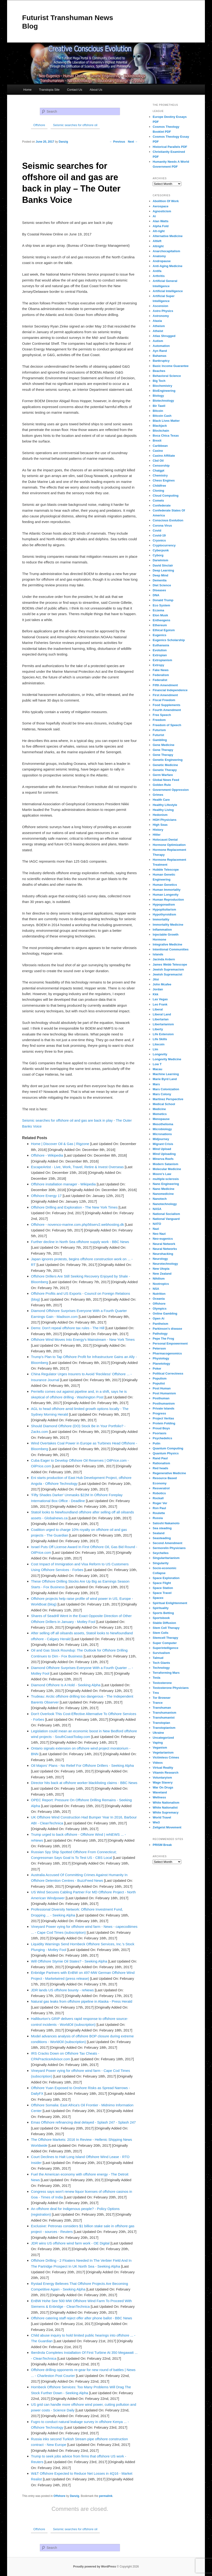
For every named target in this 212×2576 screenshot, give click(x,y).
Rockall (158, 1498)
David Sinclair (163, 565)
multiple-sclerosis (166, 1179)
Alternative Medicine (167, 236)
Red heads (160, 1468)
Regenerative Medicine (169, 1473)
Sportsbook (161, 1618)
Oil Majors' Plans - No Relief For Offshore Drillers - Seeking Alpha (82, 1765)
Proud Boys (161, 1428)
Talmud (158, 1658)
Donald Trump (163, 600)
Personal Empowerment (170, 1343)
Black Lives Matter (166, 420)
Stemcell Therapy (165, 1637)
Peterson (159, 1348)
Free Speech (162, 715)
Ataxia (157, 321)
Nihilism (159, 1278)
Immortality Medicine (168, 924)
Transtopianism (164, 1727)
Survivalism (161, 1653)
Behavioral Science (167, 376)
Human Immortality (167, 889)
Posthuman (161, 1398)
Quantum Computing (168, 1448)
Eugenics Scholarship (169, 640)
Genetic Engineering (167, 760)
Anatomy (159, 256)
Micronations (162, 1134)
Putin (156, 1443)
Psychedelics (162, 1438)
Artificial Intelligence (168, 291)
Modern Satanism (165, 1164)
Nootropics (161, 1284)
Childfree (159, 485)
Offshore (59, 2496)
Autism (158, 341)
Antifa (157, 271)
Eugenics (159, 635)
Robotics (159, 1493)
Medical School (164, 1104)
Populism (160, 1378)
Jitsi (156, 979)
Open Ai (158, 1318)
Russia (158, 1518)
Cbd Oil (158, 460)
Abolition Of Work (166, 201)
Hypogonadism (164, 904)
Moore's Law (162, 1174)
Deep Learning (163, 570)
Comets (158, 500)
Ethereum (160, 625)
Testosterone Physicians (171, 1688)
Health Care (161, 799)
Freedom (159, 720)
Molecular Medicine (167, 1169)
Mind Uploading (164, 1154)
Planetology (161, 1363)
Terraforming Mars (166, 1672)
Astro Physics (163, 311)
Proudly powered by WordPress (94, 2566)
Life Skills (160, 1039)
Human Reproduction (168, 899)
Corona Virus (162, 525)
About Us (96, 89)
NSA (156, 1288)
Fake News (161, 670)
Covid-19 (159, 535)
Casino (158, 450)
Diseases (159, 590)
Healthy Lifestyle (165, 805)
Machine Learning (166, 1074)
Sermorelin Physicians (169, 1548)
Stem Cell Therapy (166, 1628)
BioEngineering (164, 390)
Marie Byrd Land (165, 1079)
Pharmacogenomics (167, 1353)
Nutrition (159, 1293)
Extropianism (162, 660)
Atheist (158, 331)
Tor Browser (162, 1697)
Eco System (161, 605)
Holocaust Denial (165, 839)
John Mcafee (162, 984)
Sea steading (162, 1528)
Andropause (162, 261)
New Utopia (161, 1268)
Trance (158, 1702)
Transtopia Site (49, 89)
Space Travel (162, 1593)
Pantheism (160, 1323)
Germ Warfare (163, 775)
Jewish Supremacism (168, 969)
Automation (161, 346)
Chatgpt (158, 470)
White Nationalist (165, 1807)
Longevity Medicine (167, 1059)
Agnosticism (162, 211)
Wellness (159, 1797)
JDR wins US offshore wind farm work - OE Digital (70, 2243)
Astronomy (161, 316)
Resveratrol (161, 1488)
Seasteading (162, 1538)
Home (27, 89)
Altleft (157, 241)
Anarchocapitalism (166, 251)
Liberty (158, 1029)
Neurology (160, 1258)
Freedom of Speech (167, 725)
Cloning (158, 490)
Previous (117, 141)
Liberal (158, 1009)
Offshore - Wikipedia (47, 1155)
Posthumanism (164, 1403)
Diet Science (162, 585)
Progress (159, 1413)
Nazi (156, 1229)
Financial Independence (170, 690)
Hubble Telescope (166, 869)
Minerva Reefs (163, 1159)
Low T (157, 1064)
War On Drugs (163, 1787)
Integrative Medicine (167, 944)
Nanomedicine (163, 1194)
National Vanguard (166, 1219)
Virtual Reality (163, 1767)
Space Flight (162, 1583)
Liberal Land (162, 1014)
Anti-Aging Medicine (167, 266)
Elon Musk (160, 615)
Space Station (163, 1588)
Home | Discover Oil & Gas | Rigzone (60, 1144)
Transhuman (162, 1707)
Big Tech (159, 381)
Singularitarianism (166, 1558)
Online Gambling (165, 1313)
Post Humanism (164, 1393)
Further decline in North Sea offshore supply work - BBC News (80, 1242)
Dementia (160, 580)
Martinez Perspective (168, 1099)
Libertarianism (163, 1024)
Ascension (160, 306)
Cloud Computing (165, 495)
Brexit (157, 440)
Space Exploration (166, 1578)
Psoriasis (159, 1433)
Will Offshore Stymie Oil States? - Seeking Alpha (69, 1961)
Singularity (161, 1563)
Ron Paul (159, 1508)
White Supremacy (165, 1812)
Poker (157, 1368)
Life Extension (163, 1034)
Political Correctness (168, 1373)
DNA (156, 595)
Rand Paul (160, 1458)
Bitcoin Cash (162, 415)
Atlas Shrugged (164, 336)
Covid (157, 530)
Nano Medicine (163, 1189)
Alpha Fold (161, 226)
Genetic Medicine (165, 765)
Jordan (158, 989)
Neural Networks (165, 1249)
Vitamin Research (165, 1772)
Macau (157, 1069)
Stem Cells (160, 1633)
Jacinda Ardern (164, 959)
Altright (158, 246)
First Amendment (165, 695)
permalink (105, 2496)
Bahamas (159, 356)
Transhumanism (164, 1712)
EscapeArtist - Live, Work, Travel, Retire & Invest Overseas (77, 1167)
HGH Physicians (164, 820)
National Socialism (166, 1214)
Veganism (160, 1747)
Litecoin (158, 1044)
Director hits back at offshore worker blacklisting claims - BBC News (84, 1783)
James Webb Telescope (170, 964)
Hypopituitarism (164, 909)
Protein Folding (164, 1423)
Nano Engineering (166, 1184)
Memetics (160, 1114)
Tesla (156, 1677)
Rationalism (161, 1463)
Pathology (160, 1333)
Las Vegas (160, 999)
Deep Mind (160, 575)
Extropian (160, 655)
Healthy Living (163, 810)
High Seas (160, 824)
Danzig (74, 2496)
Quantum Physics (166, 1453)
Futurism (159, 730)
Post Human (162, 1388)
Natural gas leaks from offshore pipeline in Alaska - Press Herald (81, 2001)
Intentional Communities (171, 949)
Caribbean (160, 445)
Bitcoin (158, 411)
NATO (157, 1224)
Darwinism (160, 560)
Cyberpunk (161, 550)
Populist (159, 1383)
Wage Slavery (163, 1782)
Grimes (158, 794)
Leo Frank (160, 1004)
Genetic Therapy (165, 770)
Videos (158, 1762)
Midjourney (161, 1139)
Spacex (158, 1598)
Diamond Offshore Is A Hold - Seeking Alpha (65, 1685)
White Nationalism (166, 1802)
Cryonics (159, 540)
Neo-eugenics (163, 1238)
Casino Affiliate (164, 455)
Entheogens (161, 620)
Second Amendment (167, 1543)
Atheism (159, 326)
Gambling (160, 740)
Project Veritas (163, 1418)
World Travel (162, 1817)
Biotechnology (163, 400)
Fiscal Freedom (164, 700)
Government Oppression (171, 790)
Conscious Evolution (168, 520)
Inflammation (162, 929)
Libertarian (161, 1019)
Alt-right (159, 231)
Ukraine (158, 1732)
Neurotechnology (165, 1263)
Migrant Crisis (163, 1144)
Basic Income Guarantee (171, 366)
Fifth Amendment (165, 685)
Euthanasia (161, 645)
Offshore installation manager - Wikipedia (63, 1184)
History (158, 829)
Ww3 (156, 1822)
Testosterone (162, 1683)
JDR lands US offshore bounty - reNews (62, 1990)
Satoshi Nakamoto (166, 1523)
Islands (158, 954)
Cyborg (158, 555)
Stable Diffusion (164, 1623)
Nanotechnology (165, 1204)
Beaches (159, 371)
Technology (161, 1667)
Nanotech (160, 1199)
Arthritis (159, 276)
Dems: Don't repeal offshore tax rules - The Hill (67, 1328)
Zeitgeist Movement (167, 1827)
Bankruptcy (161, 360)
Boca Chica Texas (166, 435)
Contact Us (74, 89)
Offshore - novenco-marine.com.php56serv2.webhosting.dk (77, 1224)
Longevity (160, 1054)
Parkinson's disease (167, 1328)
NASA (157, 1209)
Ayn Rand (160, 351)
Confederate (162, 505)
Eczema (158, 610)
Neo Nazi (159, 1233)
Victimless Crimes (166, 1757)
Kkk (155, 994)
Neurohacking (163, 1254)
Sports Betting (163, 1613)
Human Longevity (165, 894)
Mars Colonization (166, 1089)
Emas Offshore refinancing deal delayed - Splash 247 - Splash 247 (83, 2122)
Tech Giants (161, 1663)
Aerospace (160, 206)
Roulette (159, 1513)
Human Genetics (165, 884)
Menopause (161, 1119)
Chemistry (160, 475)
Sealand (158, 1533)
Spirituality (161, 1608)
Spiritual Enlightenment (170, 1603)
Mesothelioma (163, 1124)
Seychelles (161, 1553)
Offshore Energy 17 (46, 1196)
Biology (158, 395)
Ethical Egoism (164, 630)
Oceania (159, 1298)
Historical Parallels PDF (170, 147)
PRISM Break (162, 1845)
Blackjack (160, 425)
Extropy (158, 665)
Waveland (160, 1792)
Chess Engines (164, 480)
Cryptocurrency (164, 545)
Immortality (161, 919)
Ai (154, 216)
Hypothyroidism (164, 914)
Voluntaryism (162, 1777)
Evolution (160, 650)
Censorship (161, 465)
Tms (156, 1693)
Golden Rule (162, 785)
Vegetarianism (163, 1752)
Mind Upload (162, 1149)
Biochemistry (162, 385)
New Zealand (162, 1273)
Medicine (159, 1109)
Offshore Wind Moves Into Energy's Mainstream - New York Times (83, 1339)
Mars (156, 1084)
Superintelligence (165, 1648)
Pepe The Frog (163, 1338)
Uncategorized (163, 1737)
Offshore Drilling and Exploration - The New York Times (74, 1207)
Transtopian (161, 1722)
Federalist (160, 680)
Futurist (158, 735)
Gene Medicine (163, 745)
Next (133, 141)
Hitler (156, 834)
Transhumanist (163, 1717)
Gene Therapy (163, 750)
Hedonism (160, 815)
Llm (155, 1049)
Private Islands (163, 1408)
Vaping (158, 1742)
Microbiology (162, 1129)
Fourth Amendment (167, 710)
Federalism (161, 675)
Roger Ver (160, 1503)
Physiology (161, 1358)
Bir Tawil (159, 406)
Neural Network (164, 1244)
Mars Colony (162, 1094)
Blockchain (161, 430)
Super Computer (165, 1643)
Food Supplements (166, 705)
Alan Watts (161, 221)
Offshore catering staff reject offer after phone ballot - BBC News (81, 2318)
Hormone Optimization (169, 845)
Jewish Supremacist (167, 974)
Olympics (160, 1308)
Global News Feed (166, 780)
